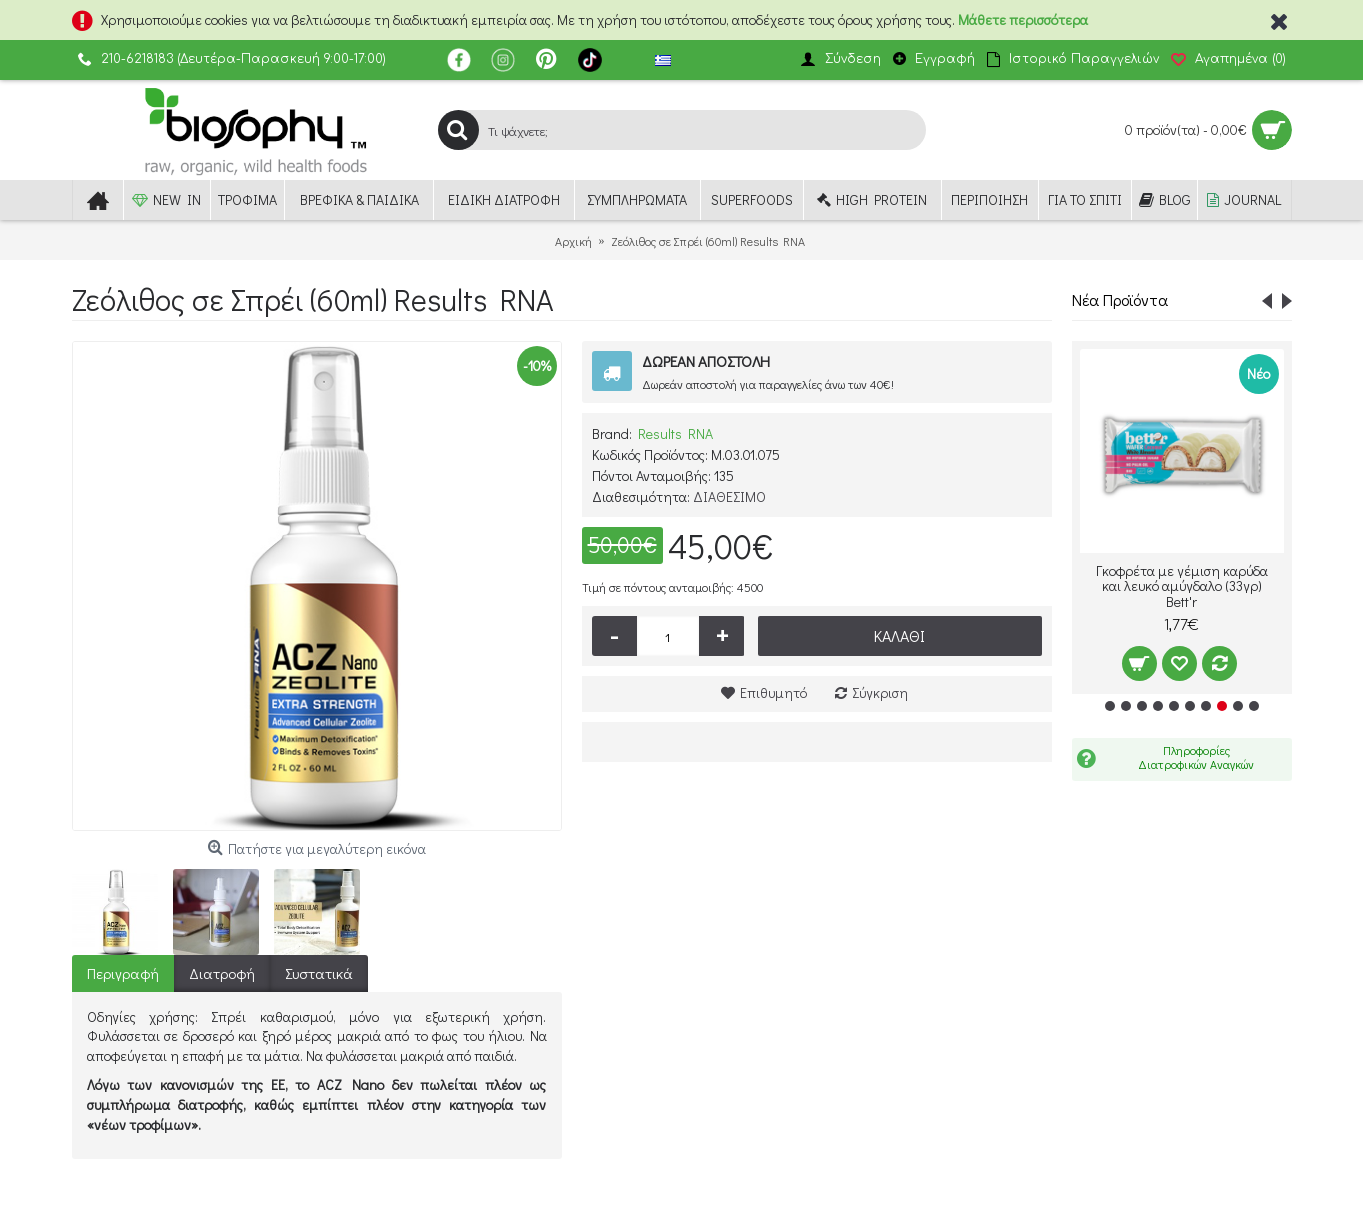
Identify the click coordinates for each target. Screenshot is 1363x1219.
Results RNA (675, 433)
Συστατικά (319, 973)
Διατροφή (222, 973)
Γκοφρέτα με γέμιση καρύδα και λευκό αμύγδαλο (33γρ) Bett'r (1182, 586)
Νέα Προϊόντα (1120, 299)
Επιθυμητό (773, 692)
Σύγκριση (880, 692)
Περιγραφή (123, 973)
